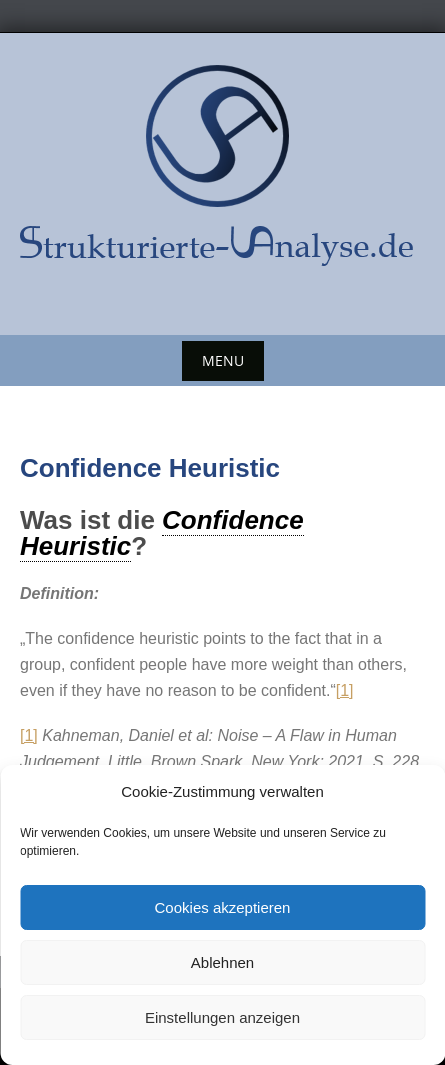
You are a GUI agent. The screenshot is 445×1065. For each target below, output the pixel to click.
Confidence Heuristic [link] (162, 533)
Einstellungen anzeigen (222, 1017)
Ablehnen (222, 962)
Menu (223, 360)
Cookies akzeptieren (223, 907)
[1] (345, 690)
